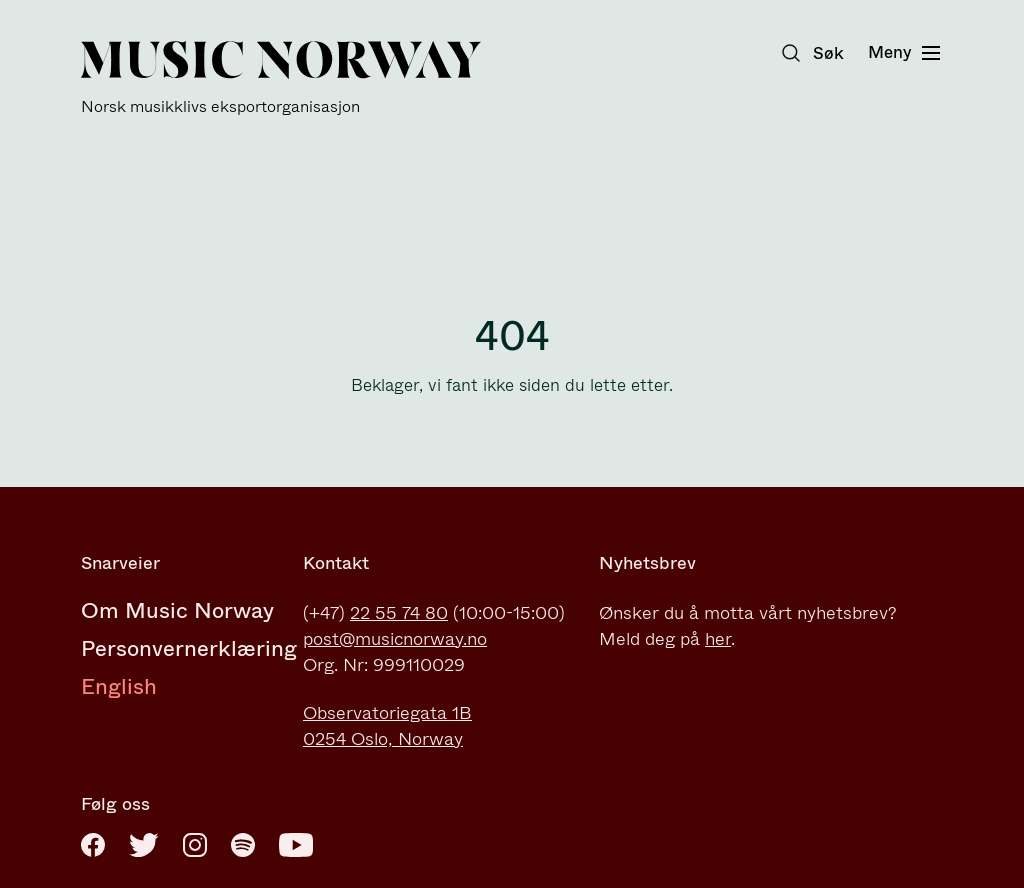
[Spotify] (243, 845)
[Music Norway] (281, 78)
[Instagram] (195, 845)
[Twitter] (144, 845)
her (718, 639)
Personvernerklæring (189, 648)
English (119, 686)
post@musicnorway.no (395, 639)
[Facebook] (93, 845)
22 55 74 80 (399, 613)
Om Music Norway (177, 610)
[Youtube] (296, 845)
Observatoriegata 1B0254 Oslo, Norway (387, 726)
